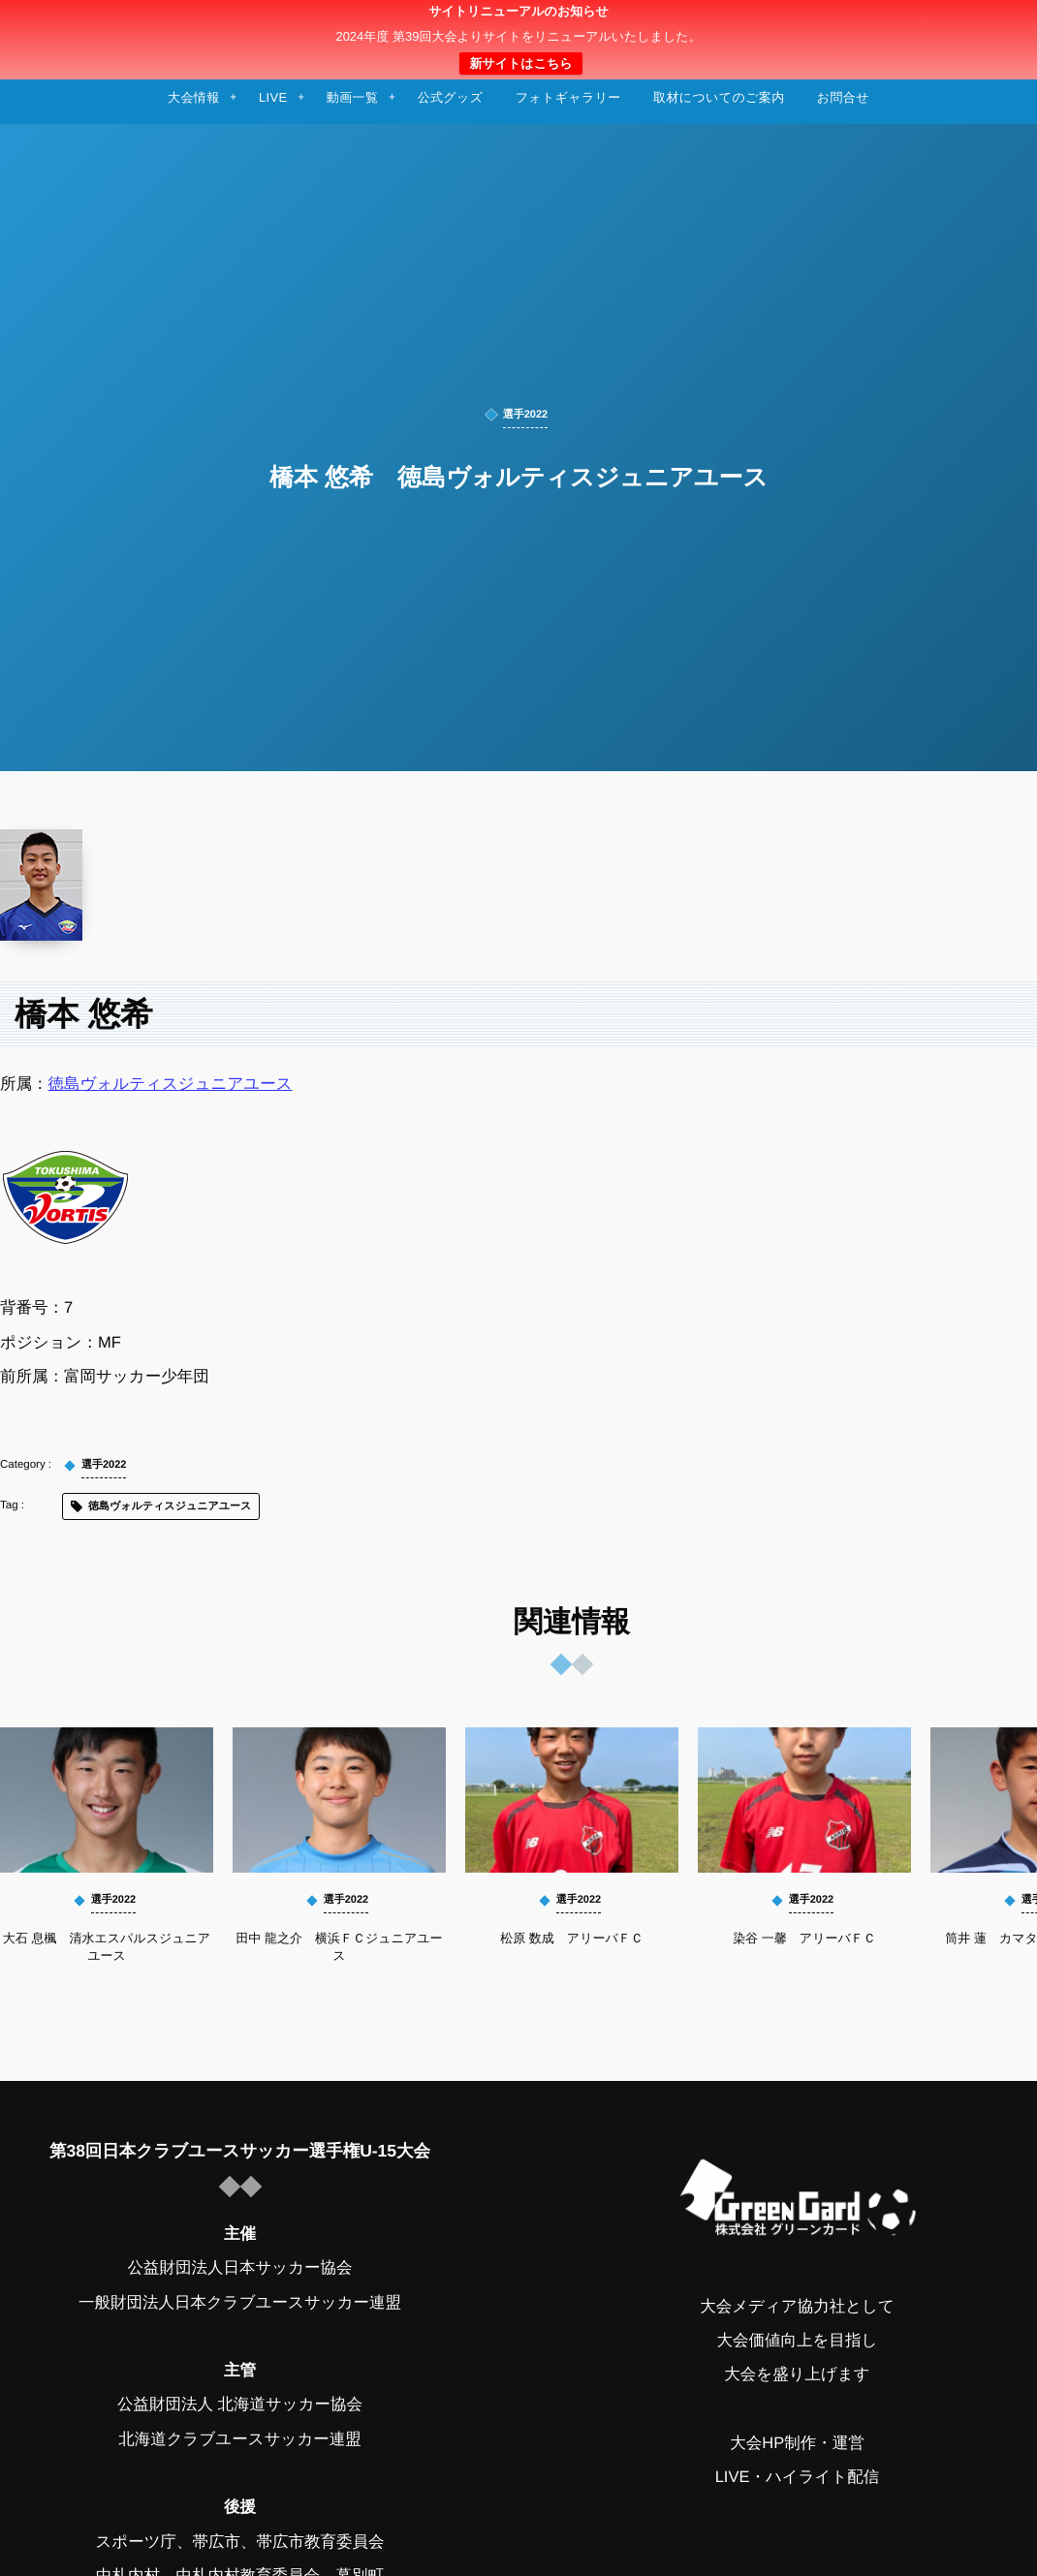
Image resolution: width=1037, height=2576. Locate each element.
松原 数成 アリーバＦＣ (572, 1938)
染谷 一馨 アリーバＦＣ (804, 1938)
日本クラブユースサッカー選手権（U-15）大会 (518, 39)
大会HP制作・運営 (797, 2443)
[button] (985, 26)
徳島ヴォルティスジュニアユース (170, 1084)
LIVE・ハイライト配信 (797, 2477)
